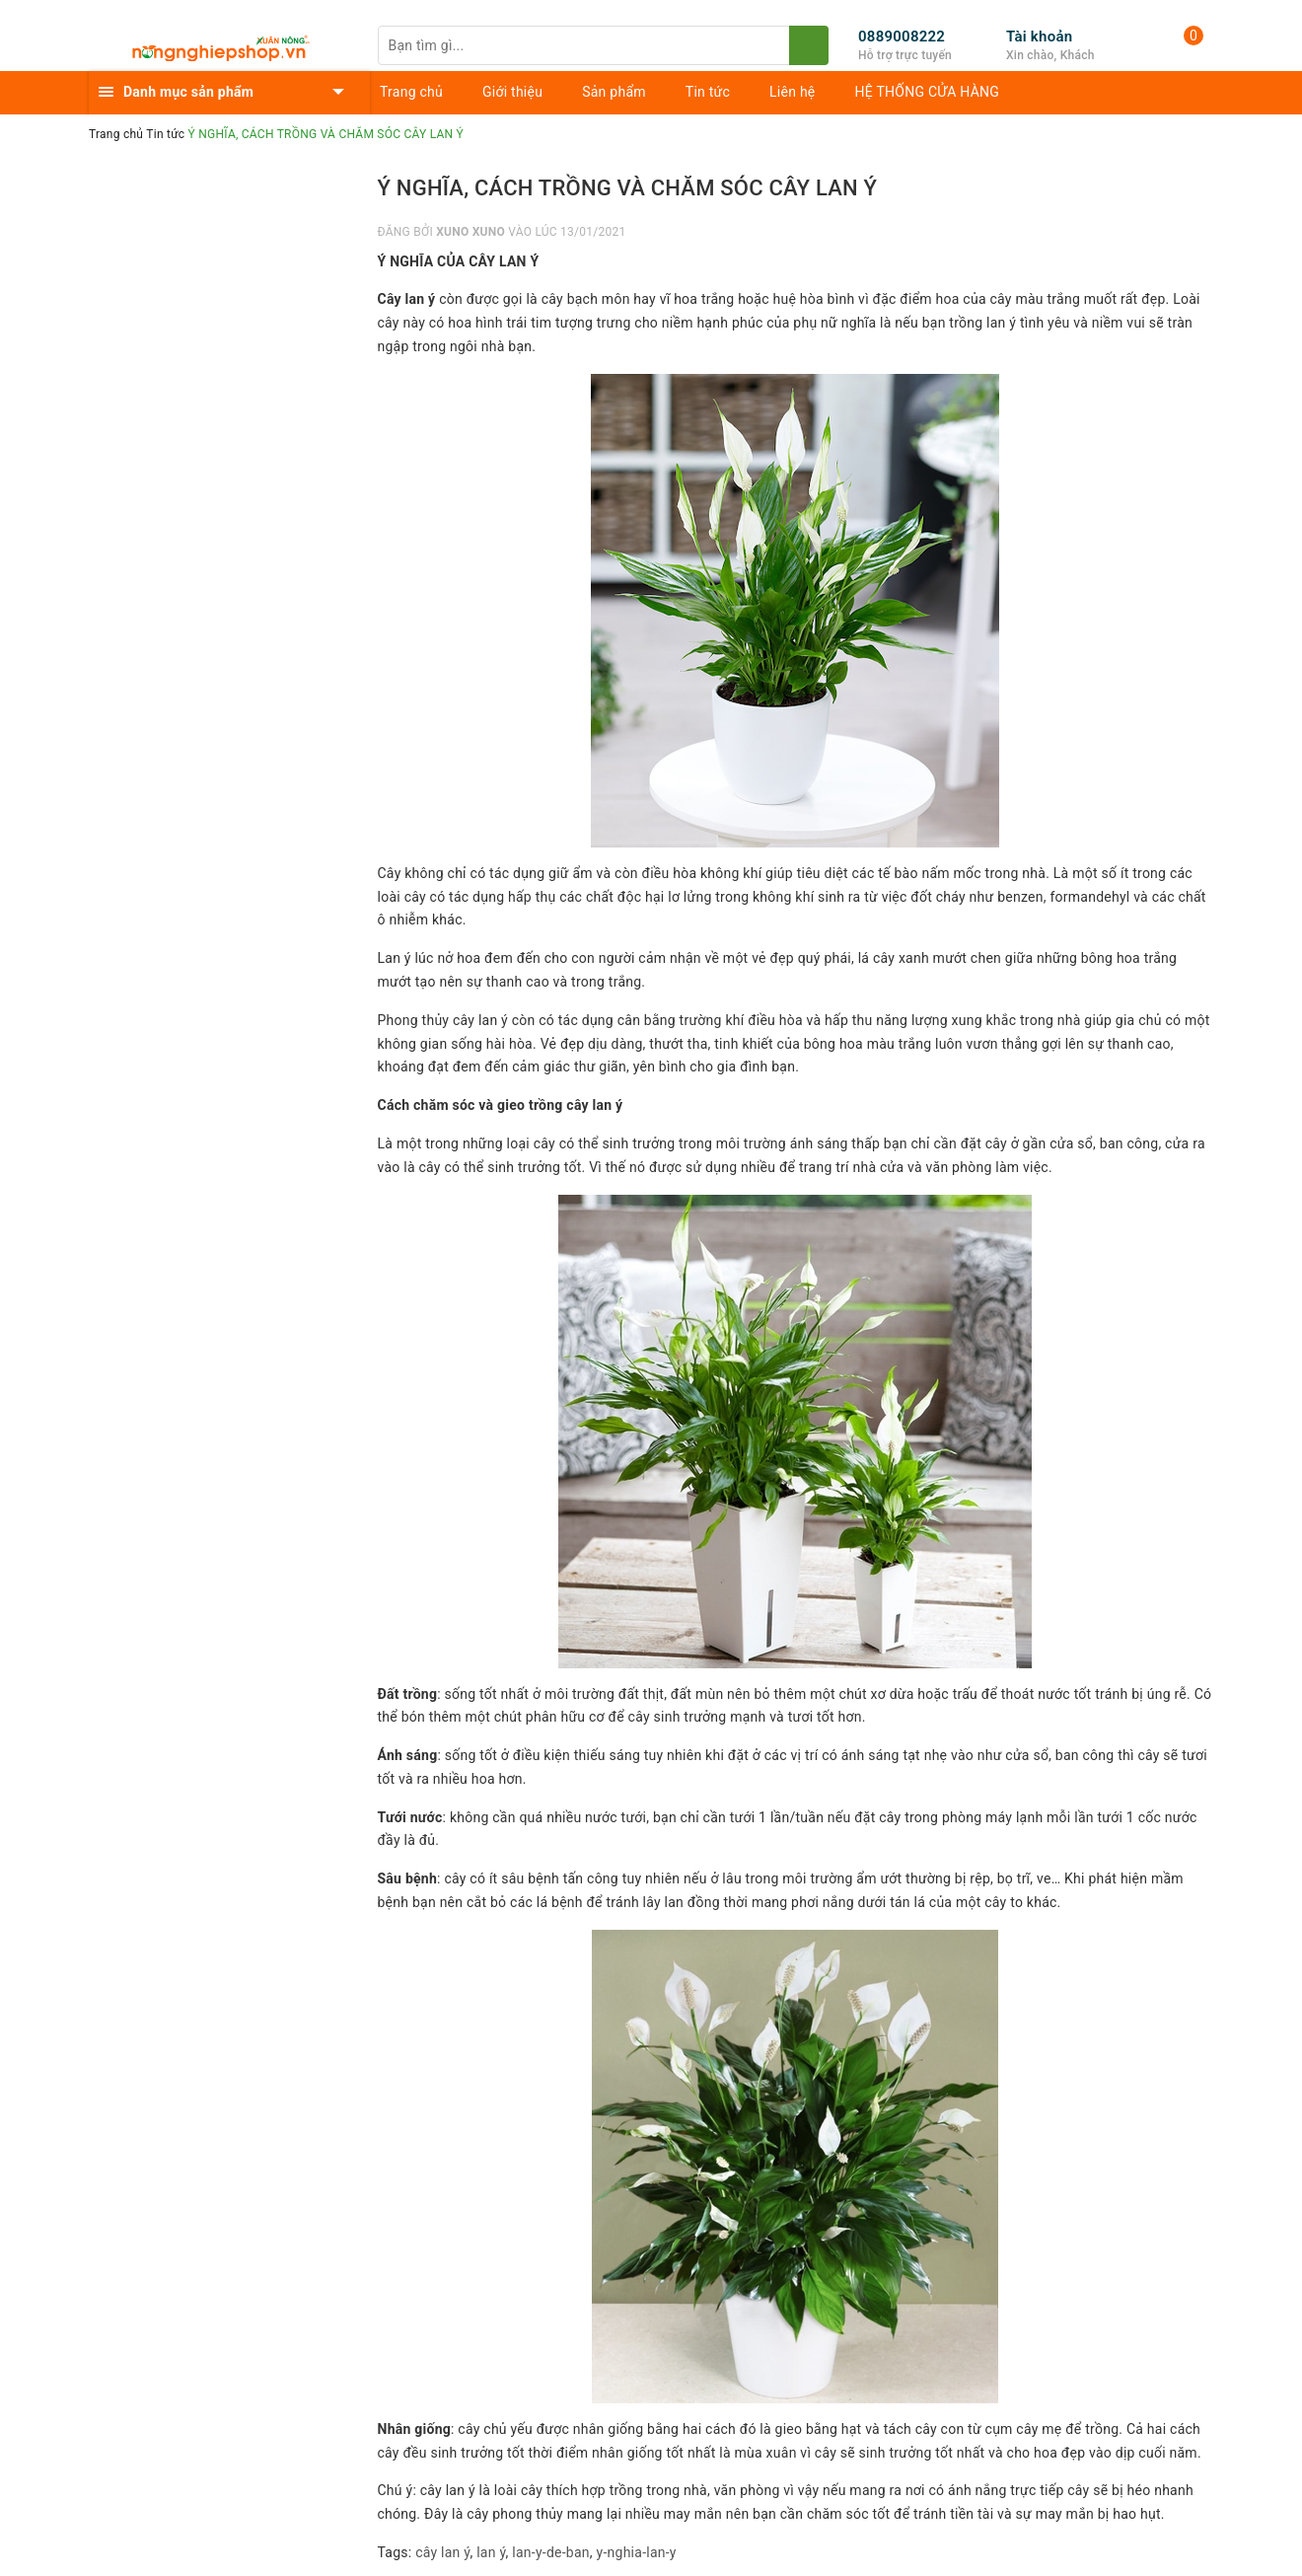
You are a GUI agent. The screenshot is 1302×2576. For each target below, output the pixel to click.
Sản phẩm (614, 92)
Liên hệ (792, 92)
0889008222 (901, 36)
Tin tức (708, 92)
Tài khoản (1039, 36)
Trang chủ (411, 92)
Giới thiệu (512, 92)
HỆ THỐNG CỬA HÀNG (927, 92)
